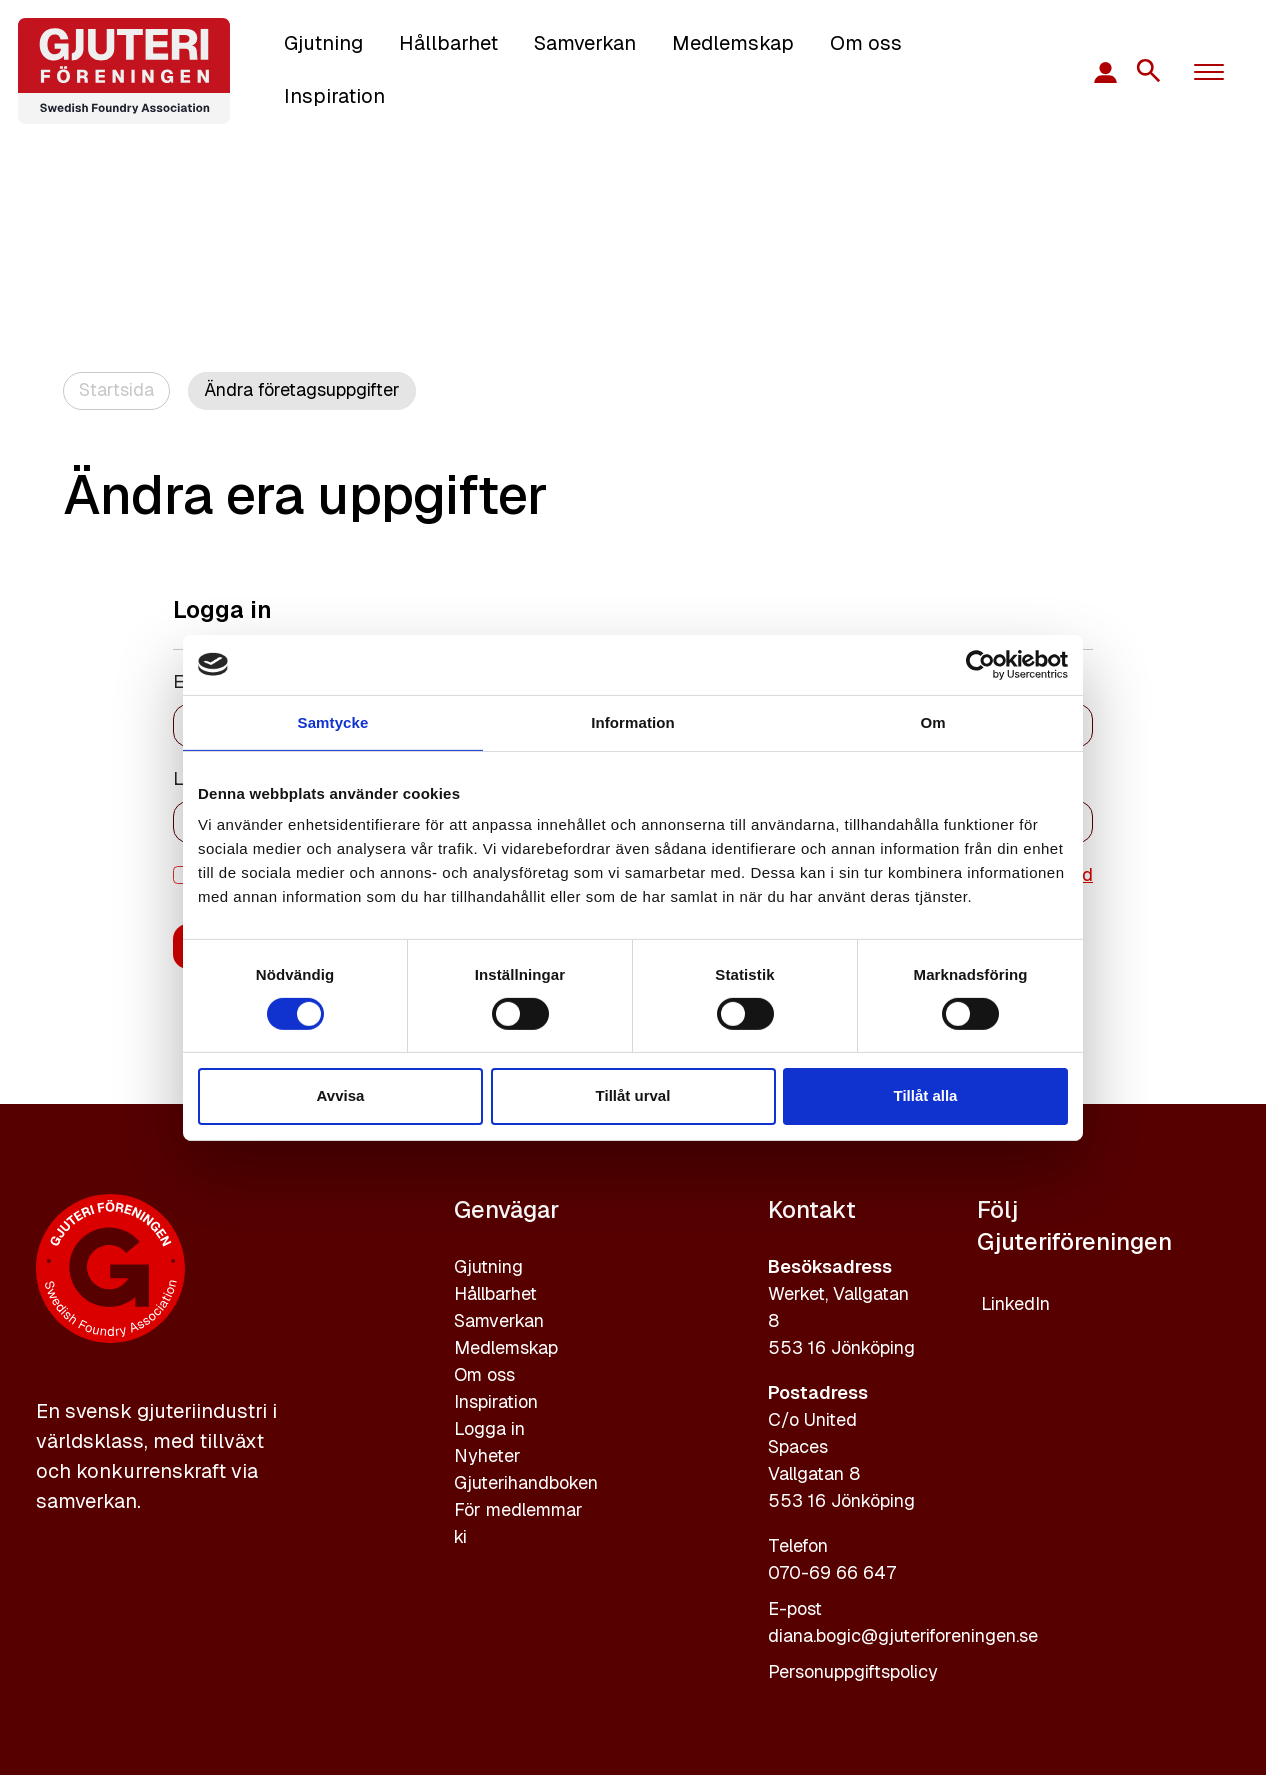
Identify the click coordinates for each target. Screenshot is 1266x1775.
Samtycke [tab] (333, 721)
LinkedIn (1015, 1303)
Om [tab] (932, 721)
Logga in (489, 1428)
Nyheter (487, 1455)
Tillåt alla (926, 1095)
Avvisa (341, 1095)
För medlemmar (518, 1509)
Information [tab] (633, 721)
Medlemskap (733, 43)
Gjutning (323, 43)
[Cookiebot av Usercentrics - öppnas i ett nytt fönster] (980, 664)
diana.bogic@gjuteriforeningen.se (903, 1635)
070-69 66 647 (832, 1572)
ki (460, 1536)
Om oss (866, 43)
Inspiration (334, 96)
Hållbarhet (448, 43)
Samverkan (585, 43)
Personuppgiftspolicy (853, 1671)
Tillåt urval (633, 1095)
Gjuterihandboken (526, 1482)
